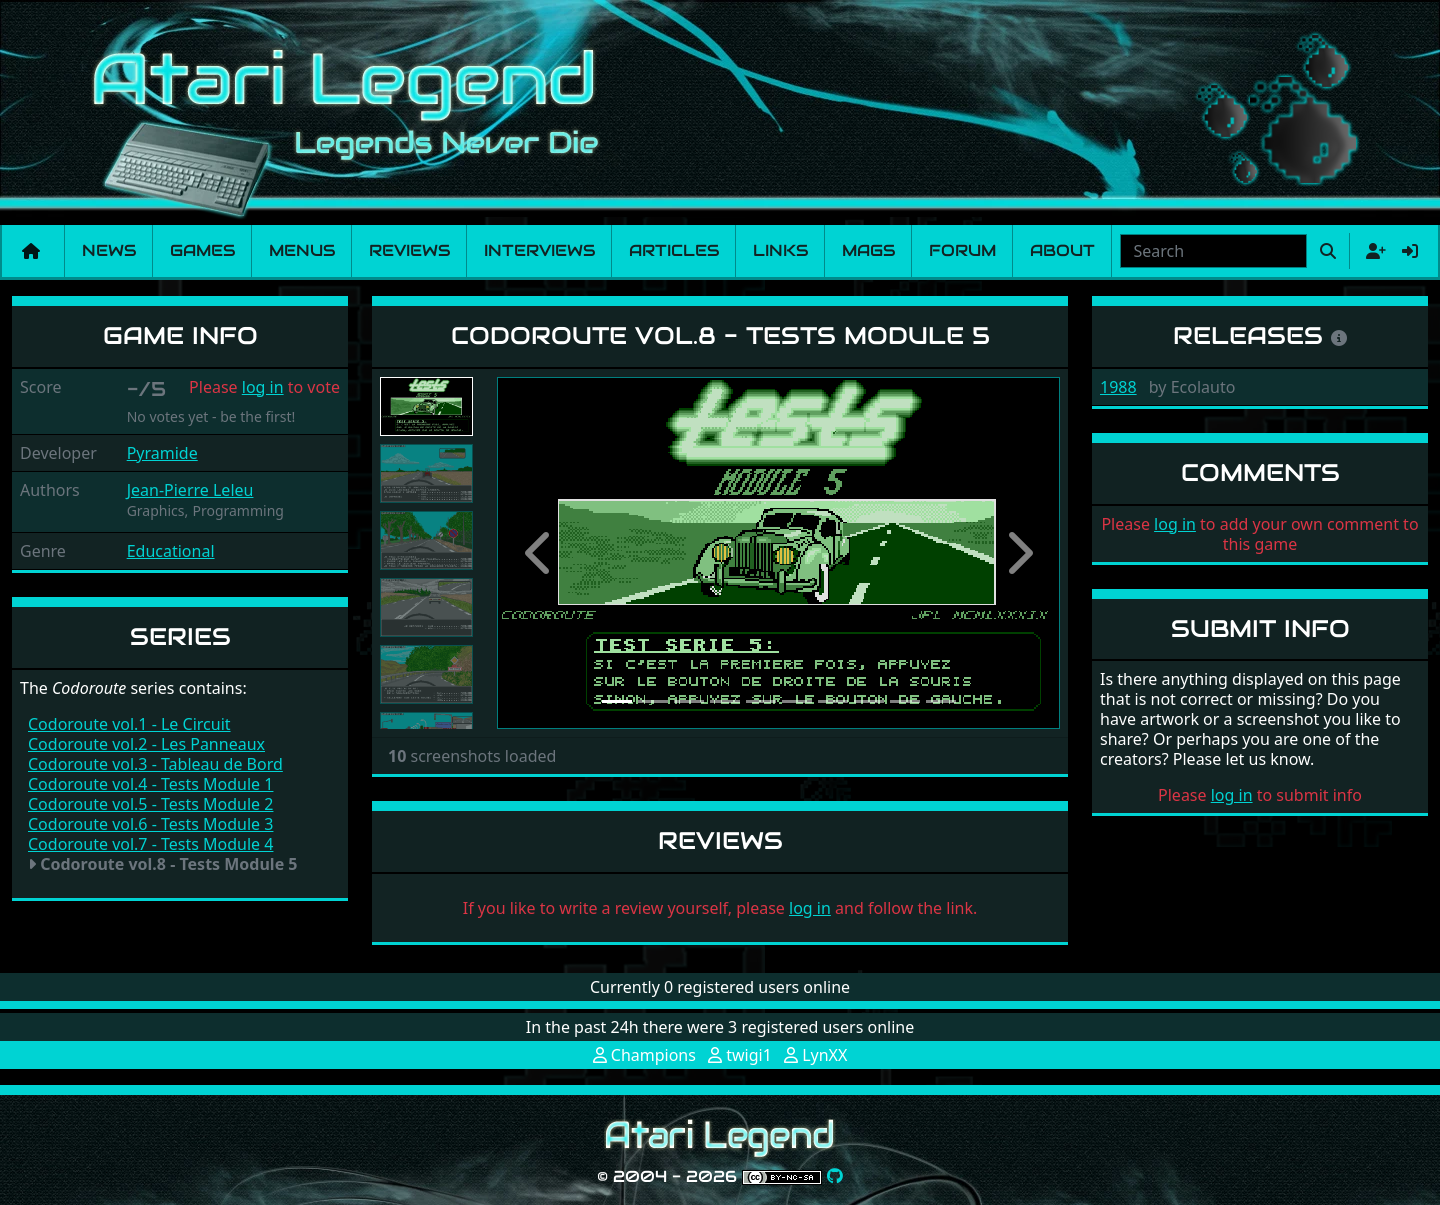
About (1062, 250)
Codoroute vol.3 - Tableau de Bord (155, 764)
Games (202, 250)
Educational (171, 551)
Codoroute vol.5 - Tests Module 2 (150, 804)
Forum (962, 250)
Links (780, 250)
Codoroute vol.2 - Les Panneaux (146, 744)
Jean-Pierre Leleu (190, 490)
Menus (302, 250)
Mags (868, 250)
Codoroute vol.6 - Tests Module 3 (150, 824)
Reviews (409, 250)
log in (263, 387)
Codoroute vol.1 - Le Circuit (129, 724)
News (109, 250)
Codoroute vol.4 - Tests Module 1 (150, 784)
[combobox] (1213, 251)
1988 (1118, 387)
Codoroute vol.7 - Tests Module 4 (150, 844)
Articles (674, 250)
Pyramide (162, 453)
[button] (539, 553)
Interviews (539, 250)
